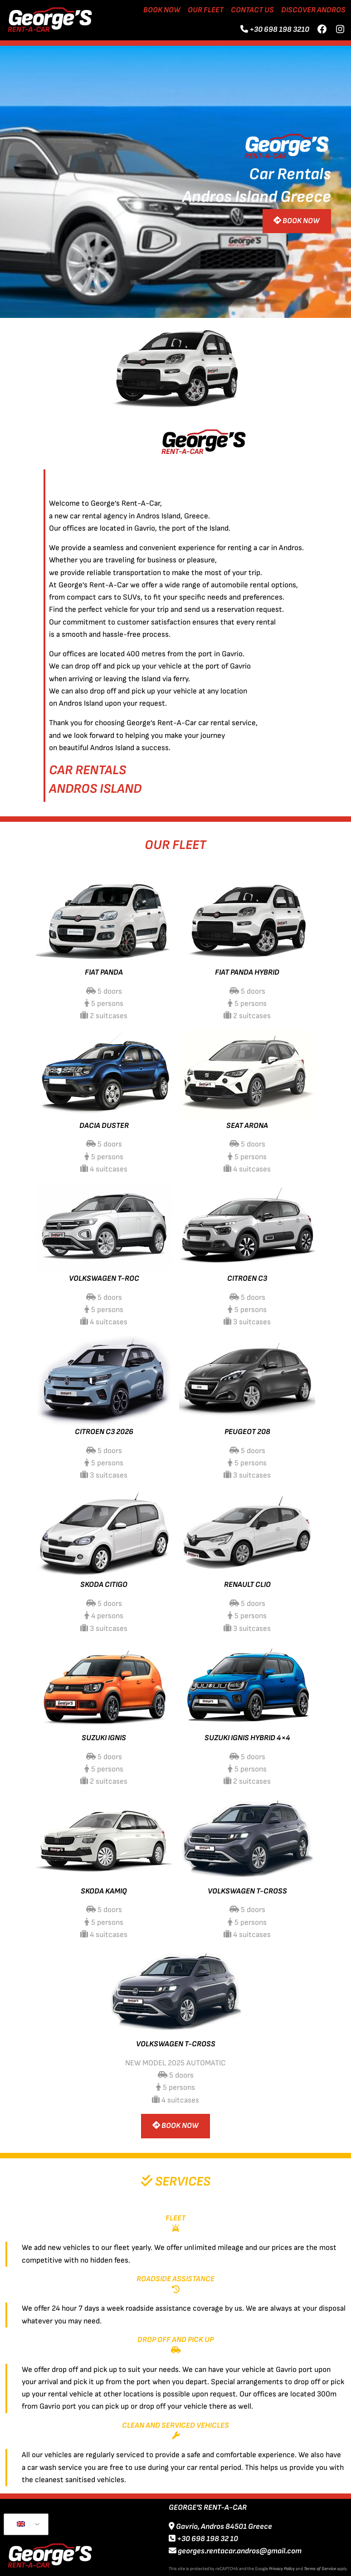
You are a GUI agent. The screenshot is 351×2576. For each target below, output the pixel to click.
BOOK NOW (296, 220)
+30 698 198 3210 (279, 29)
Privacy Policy (282, 2568)
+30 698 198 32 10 (203, 2538)
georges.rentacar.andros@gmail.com (235, 2551)
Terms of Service (320, 2568)
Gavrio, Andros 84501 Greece (220, 2526)
